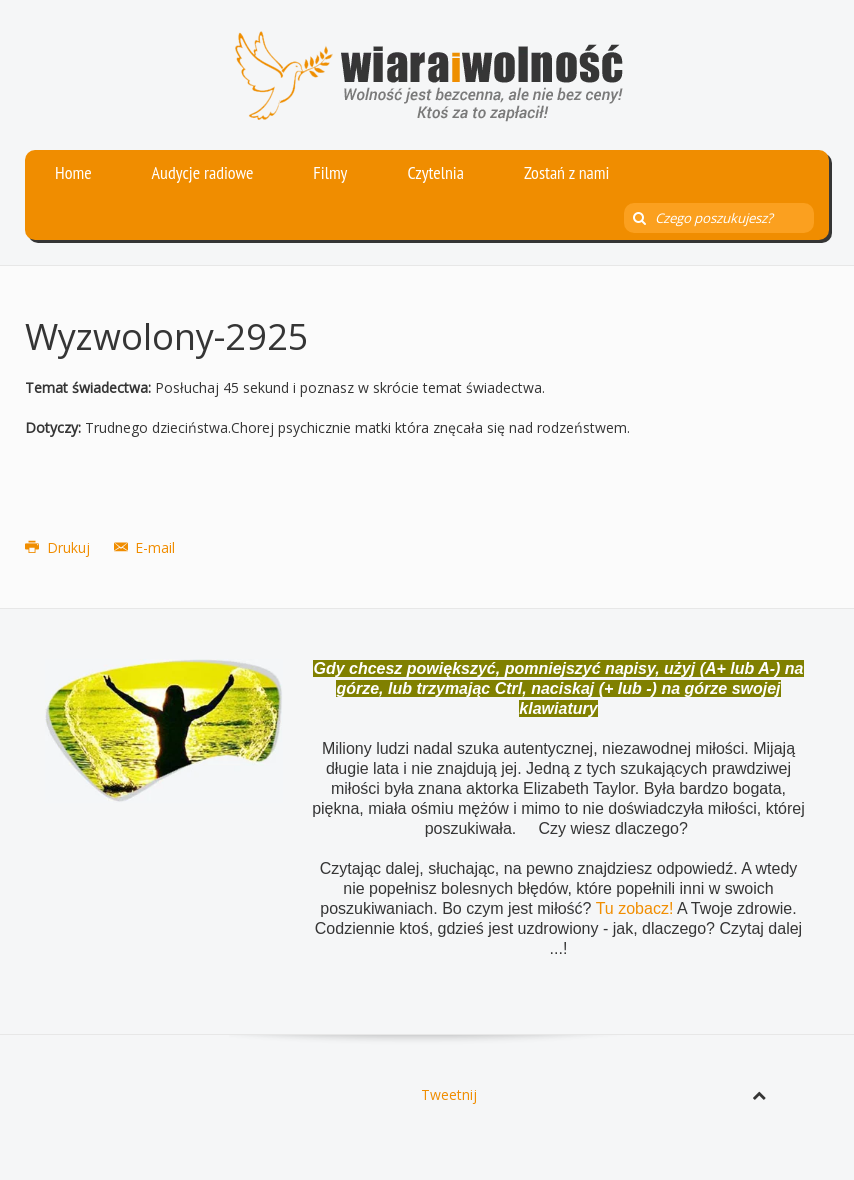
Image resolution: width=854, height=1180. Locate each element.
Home (73, 172)
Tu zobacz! (636, 908)
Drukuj (59, 547)
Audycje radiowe (203, 172)
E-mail (145, 547)
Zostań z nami (567, 172)
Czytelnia (435, 172)
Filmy (330, 172)
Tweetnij (449, 1094)
